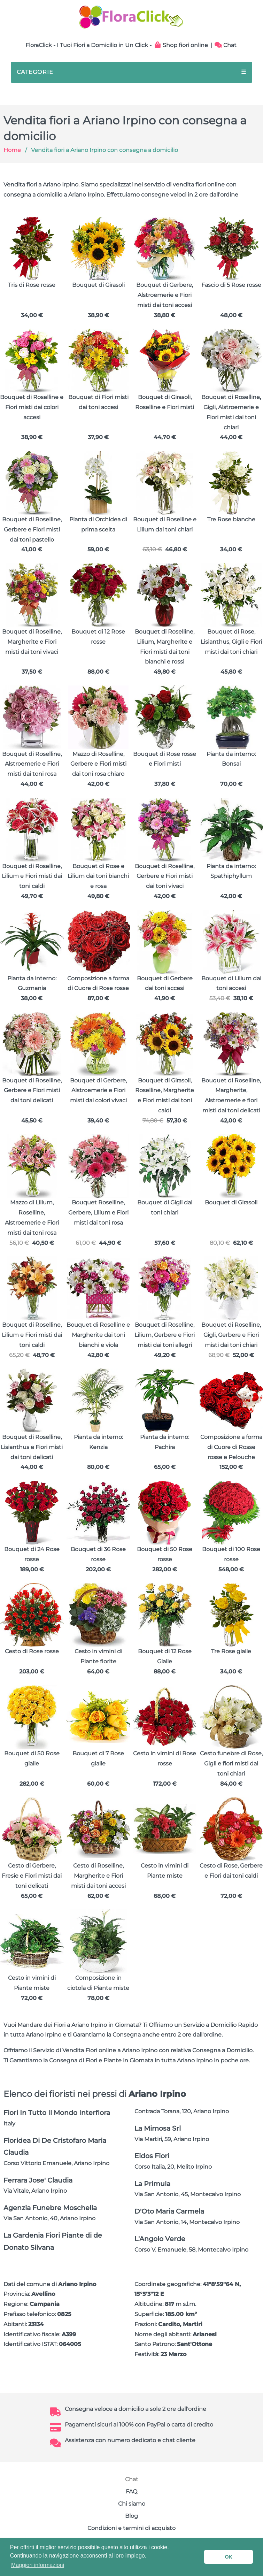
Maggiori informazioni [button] (37, 2565)
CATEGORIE (131, 72)
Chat (226, 45)
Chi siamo (131, 2503)
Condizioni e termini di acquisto (131, 2528)
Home (12, 150)
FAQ (131, 2491)
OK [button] (228, 2557)
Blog (131, 2516)
